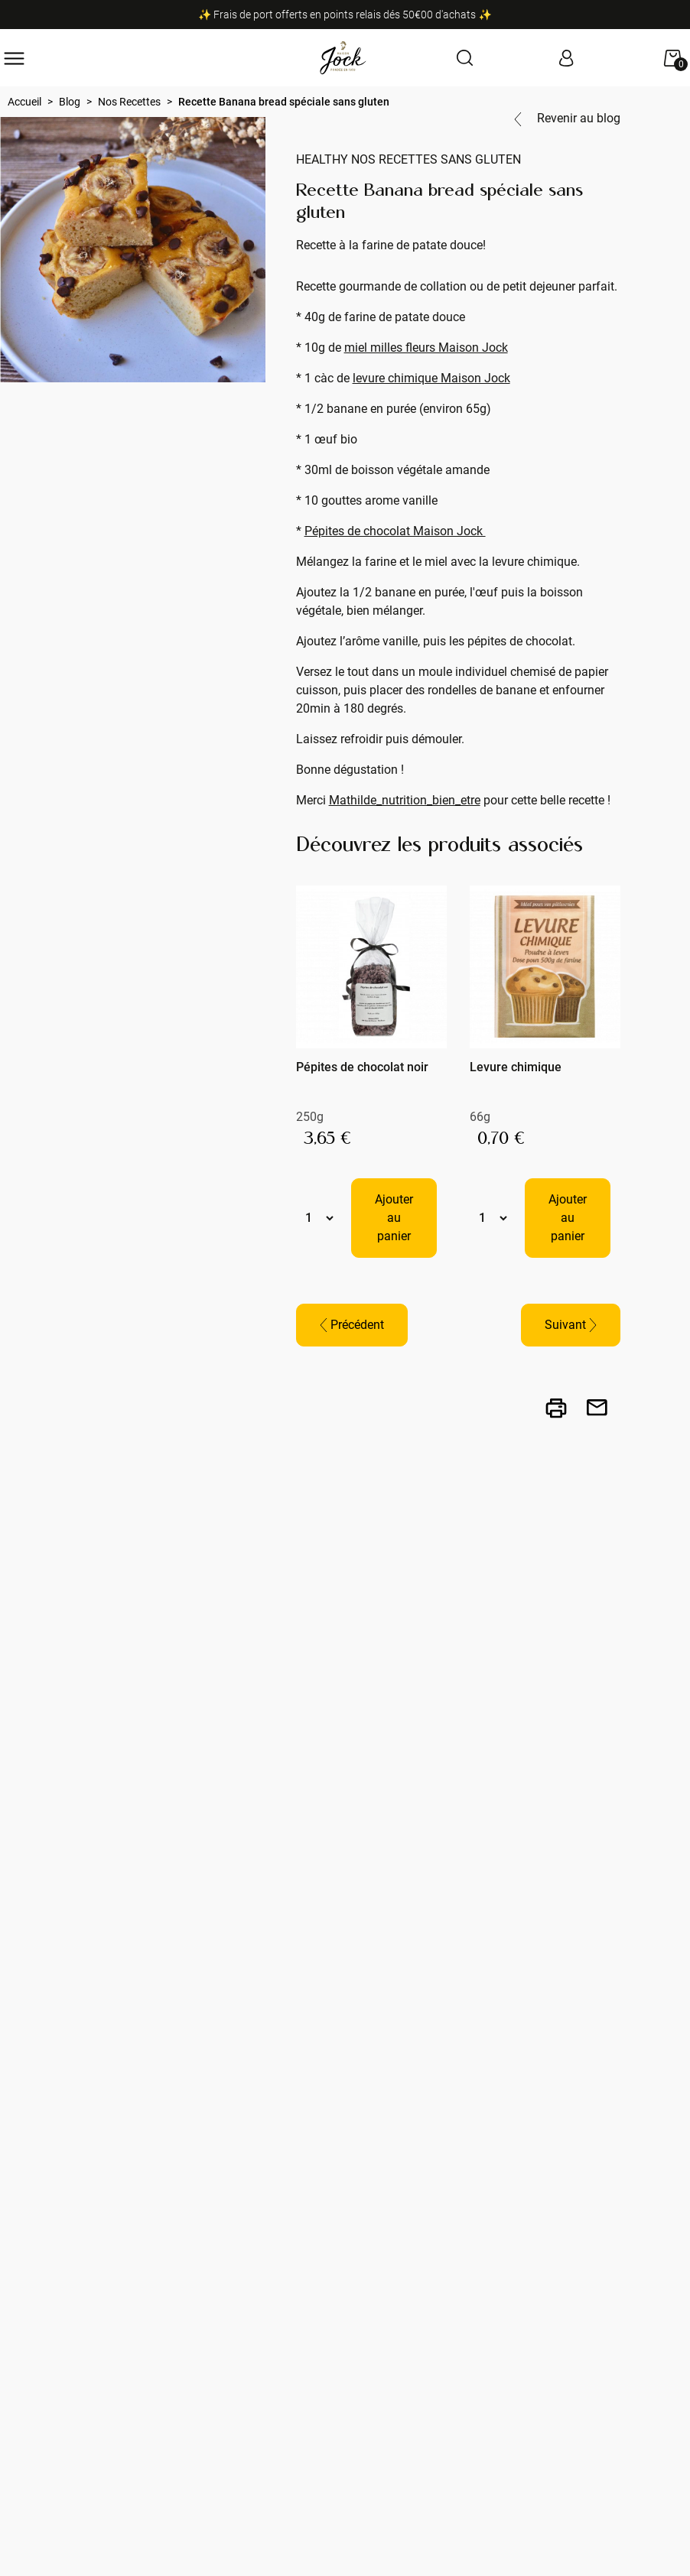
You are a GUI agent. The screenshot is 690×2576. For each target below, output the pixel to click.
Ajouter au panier (394, 1217)
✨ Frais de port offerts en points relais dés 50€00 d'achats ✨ (345, 14)
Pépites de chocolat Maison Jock (395, 531)
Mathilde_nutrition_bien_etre (404, 800)
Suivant (571, 1325)
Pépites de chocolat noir (362, 1067)
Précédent (352, 1325)
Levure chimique (515, 1067)
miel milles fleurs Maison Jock (426, 347)
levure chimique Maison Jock (431, 378)
